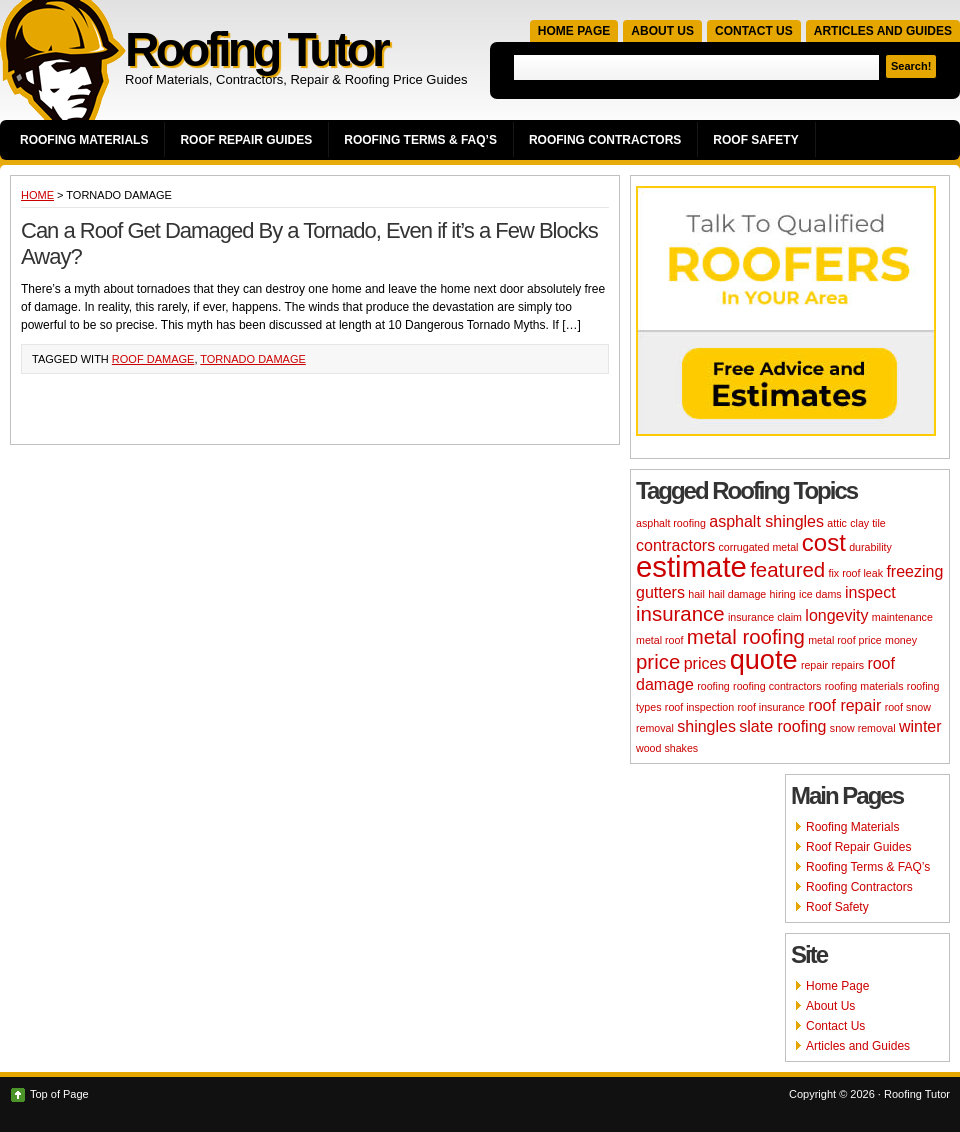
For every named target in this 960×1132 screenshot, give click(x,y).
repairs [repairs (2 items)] (847, 665)
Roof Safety (755, 140)
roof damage (153, 359)
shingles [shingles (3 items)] (706, 726)
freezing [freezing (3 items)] (914, 571)
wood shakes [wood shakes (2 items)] (667, 748)
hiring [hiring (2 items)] (783, 594)
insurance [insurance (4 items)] (680, 613)
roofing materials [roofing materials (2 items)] (864, 686)
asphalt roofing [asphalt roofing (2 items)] (671, 523)
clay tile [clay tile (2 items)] (868, 523)
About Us (662, 31)
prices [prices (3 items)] (705, 663)
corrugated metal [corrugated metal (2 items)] (758, 547)
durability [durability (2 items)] (870, 547)
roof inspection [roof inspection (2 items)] (699, 707)
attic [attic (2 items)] (837, 523)
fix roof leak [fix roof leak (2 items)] (856, 573)
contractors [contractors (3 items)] (675, 545)
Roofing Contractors (605, 140)
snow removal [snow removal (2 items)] (863, 728)
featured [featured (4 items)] (787, 569)
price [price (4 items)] (658, 661)
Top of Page (59, 1094)
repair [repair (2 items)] (814, 665)
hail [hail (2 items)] (696, 594)
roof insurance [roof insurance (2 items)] (771, 707)
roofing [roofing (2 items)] (713, 686)
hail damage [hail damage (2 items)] (737, 594)
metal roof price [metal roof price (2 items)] (844, 640)
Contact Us (754, 31)
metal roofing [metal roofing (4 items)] (746, 636)
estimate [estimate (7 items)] (691, 566)
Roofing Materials (84, 140)
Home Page (574, 31)
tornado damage (253, 359)
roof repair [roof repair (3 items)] (844, 705)
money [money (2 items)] (901, 640)
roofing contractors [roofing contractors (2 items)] (777, 686)
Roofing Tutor (256, 49)
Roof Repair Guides (246, 140)
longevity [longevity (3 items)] (836, 615)
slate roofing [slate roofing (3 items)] (782, 726)
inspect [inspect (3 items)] (870, 592)
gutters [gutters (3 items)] (660, 592)
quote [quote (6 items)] (764, 659)
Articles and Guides (883, 31)
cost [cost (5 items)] (824, 542)
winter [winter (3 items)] (920, 726)
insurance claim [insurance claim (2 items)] (765, 617)
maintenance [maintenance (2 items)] (902, 617)
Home (37, 195)
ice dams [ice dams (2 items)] (820, 594)
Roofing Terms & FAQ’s (420, 140)
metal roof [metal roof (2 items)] (659, 640)
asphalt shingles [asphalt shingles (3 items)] (766, 521)
